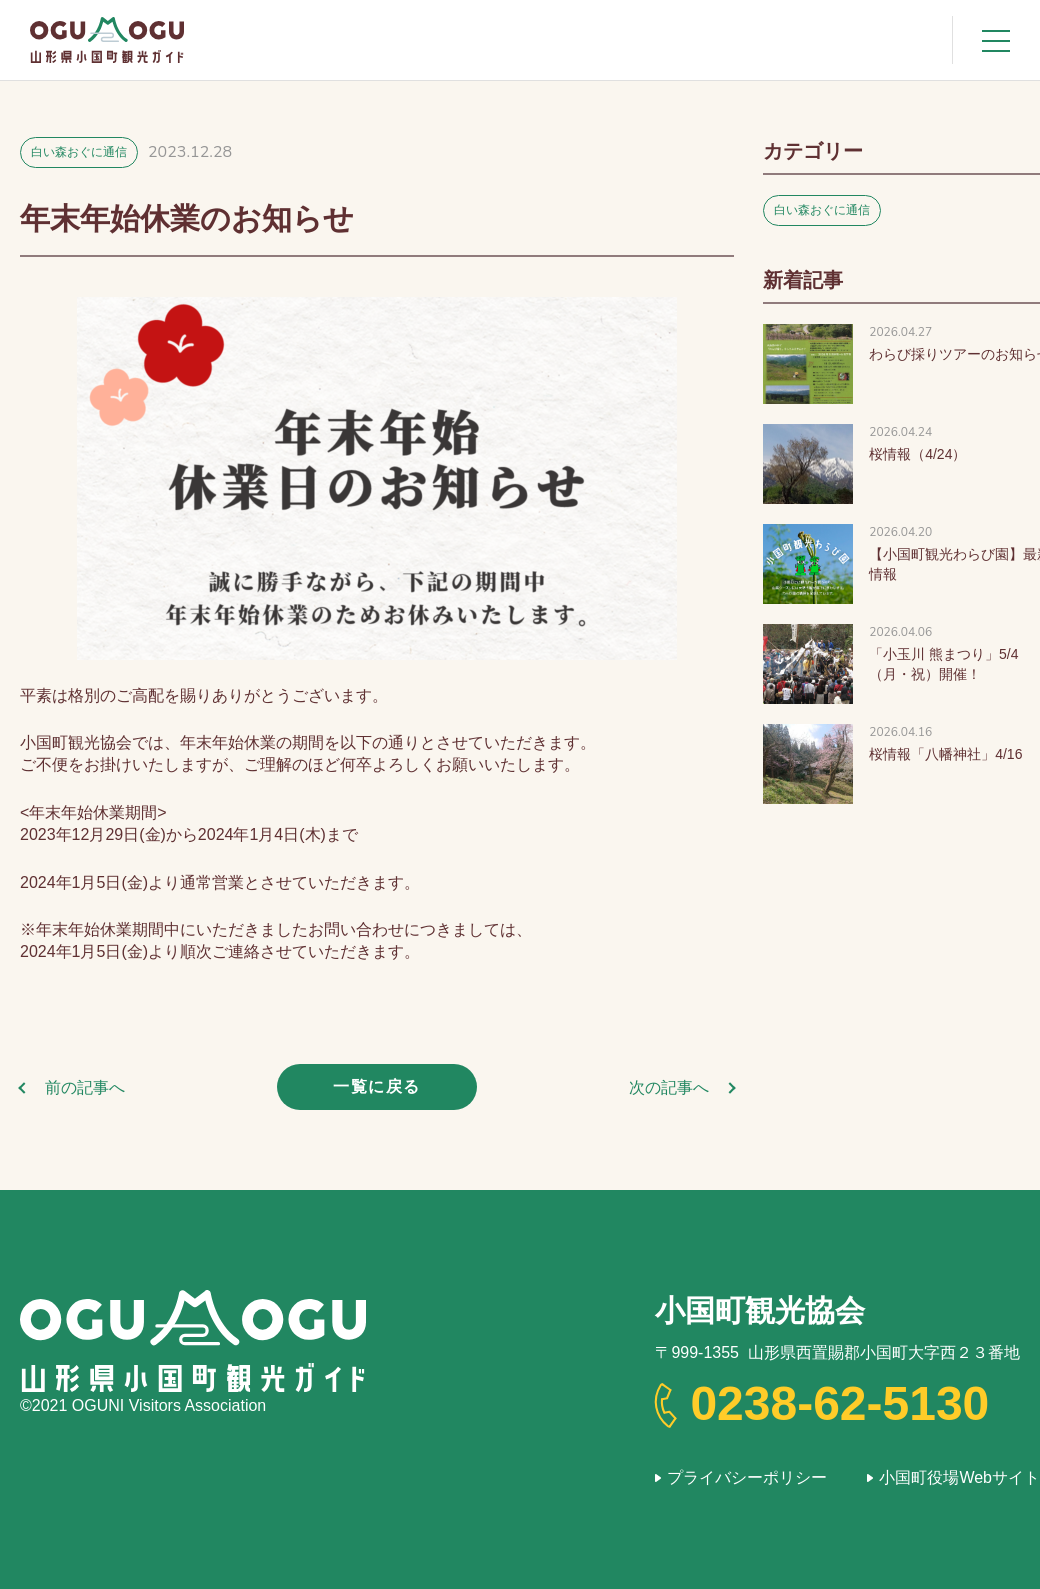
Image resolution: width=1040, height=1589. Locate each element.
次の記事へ (669, 1087)
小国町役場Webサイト (959, 1477)
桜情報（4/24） (917, 454)
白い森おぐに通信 (79, 152)
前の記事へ (85, 1087)
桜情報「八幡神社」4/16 (945, 754)
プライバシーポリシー (747, 1477)
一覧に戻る (377, 1086)
